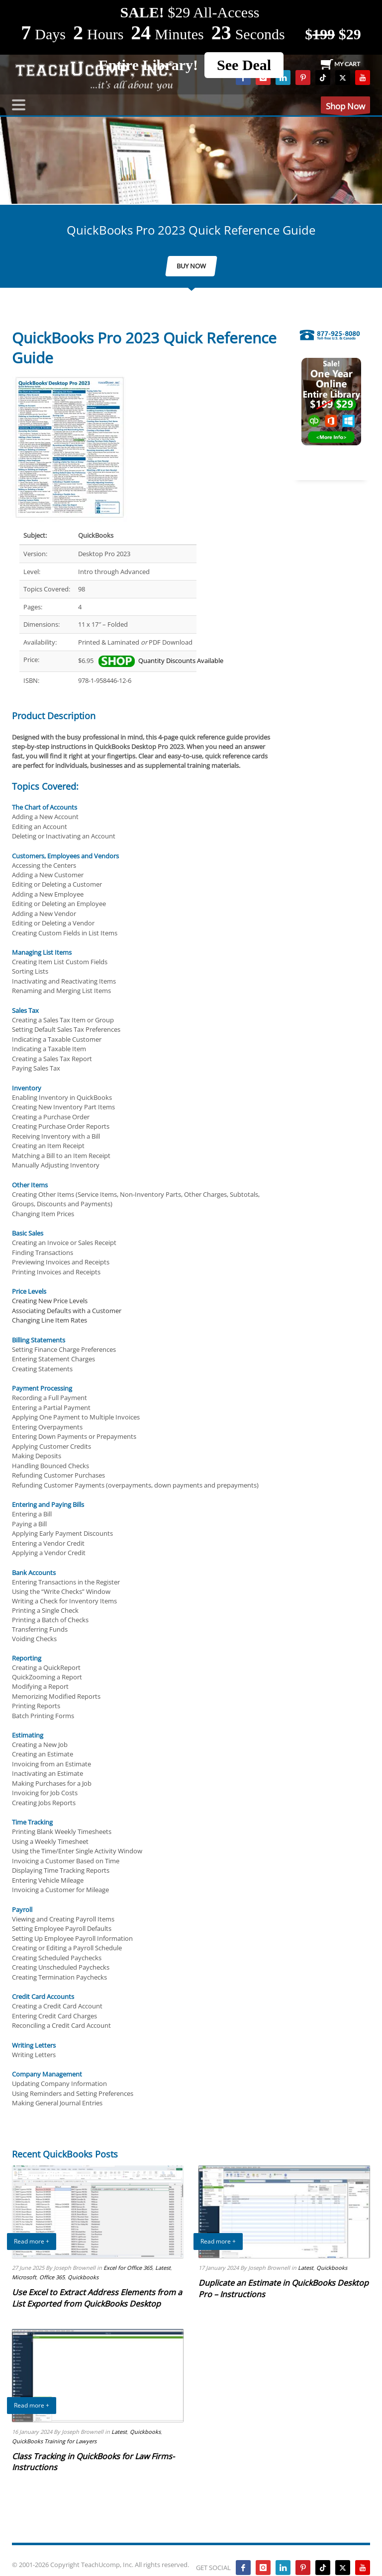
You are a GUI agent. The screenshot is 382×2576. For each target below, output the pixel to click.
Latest (163, 2267)
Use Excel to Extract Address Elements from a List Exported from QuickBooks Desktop (97, 2298)
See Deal (244, 65)
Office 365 (52, 2277)
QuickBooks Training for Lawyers (54, 2441)
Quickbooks (83, 2277)
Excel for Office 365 (127, 2267)
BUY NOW (191, 265)
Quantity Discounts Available (160, 660)
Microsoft (24, 2277)
